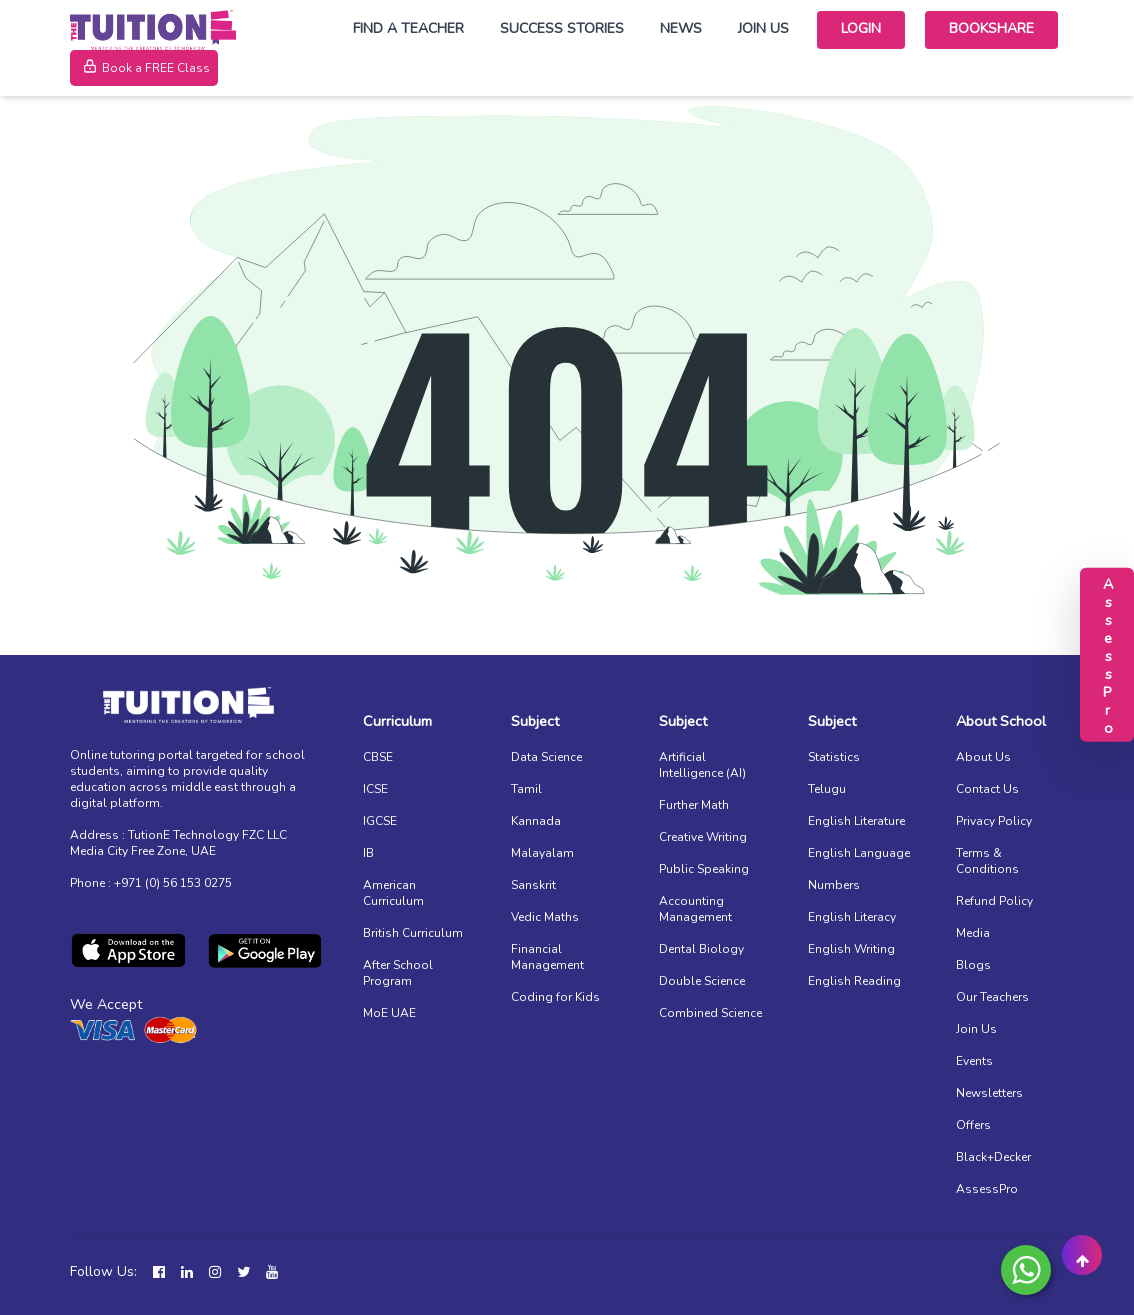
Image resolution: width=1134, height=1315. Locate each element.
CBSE (378, 757)
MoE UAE (389, 1013)
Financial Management (547, 957)
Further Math (694, 805)
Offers (973, 1125)
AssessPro (987, 1189)
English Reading (854, 981)
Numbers (834, 885)
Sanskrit (533, 885)
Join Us (763, 28)
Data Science (546, 757)
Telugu (827, 789)
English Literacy (852, 917)
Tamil (526, 789)
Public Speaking (704, 869)
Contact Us (987, 789)
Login (861, 28)
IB (368, 853)
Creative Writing (703, 837)
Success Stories (562, 28)
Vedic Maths (545, 917)
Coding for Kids (555, 997)
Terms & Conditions (987, 861)
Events (974, 1061)
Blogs (973, 965)
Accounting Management (695, 909)
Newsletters (989, 1093)
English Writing (851, 949)
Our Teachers (992, 997)
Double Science (702, 981)
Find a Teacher (408, 28)
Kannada (536, 821)
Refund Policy (994, 901)
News (681, 28)
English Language (859, 853)
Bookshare (991, 28)
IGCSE (380, 821)
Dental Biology (701, 949)
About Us (983, 757)
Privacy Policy (994, 821)
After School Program (398, 973)
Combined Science (710, 1013)
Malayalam (542, 853)
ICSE (375, 789)
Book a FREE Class (144, 68)
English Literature (856, 821)
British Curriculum (413, 933)
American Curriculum (393, 893)
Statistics (834, 757)
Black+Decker (993, 1157)
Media (973, 933)
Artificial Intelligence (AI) (702, 765)
